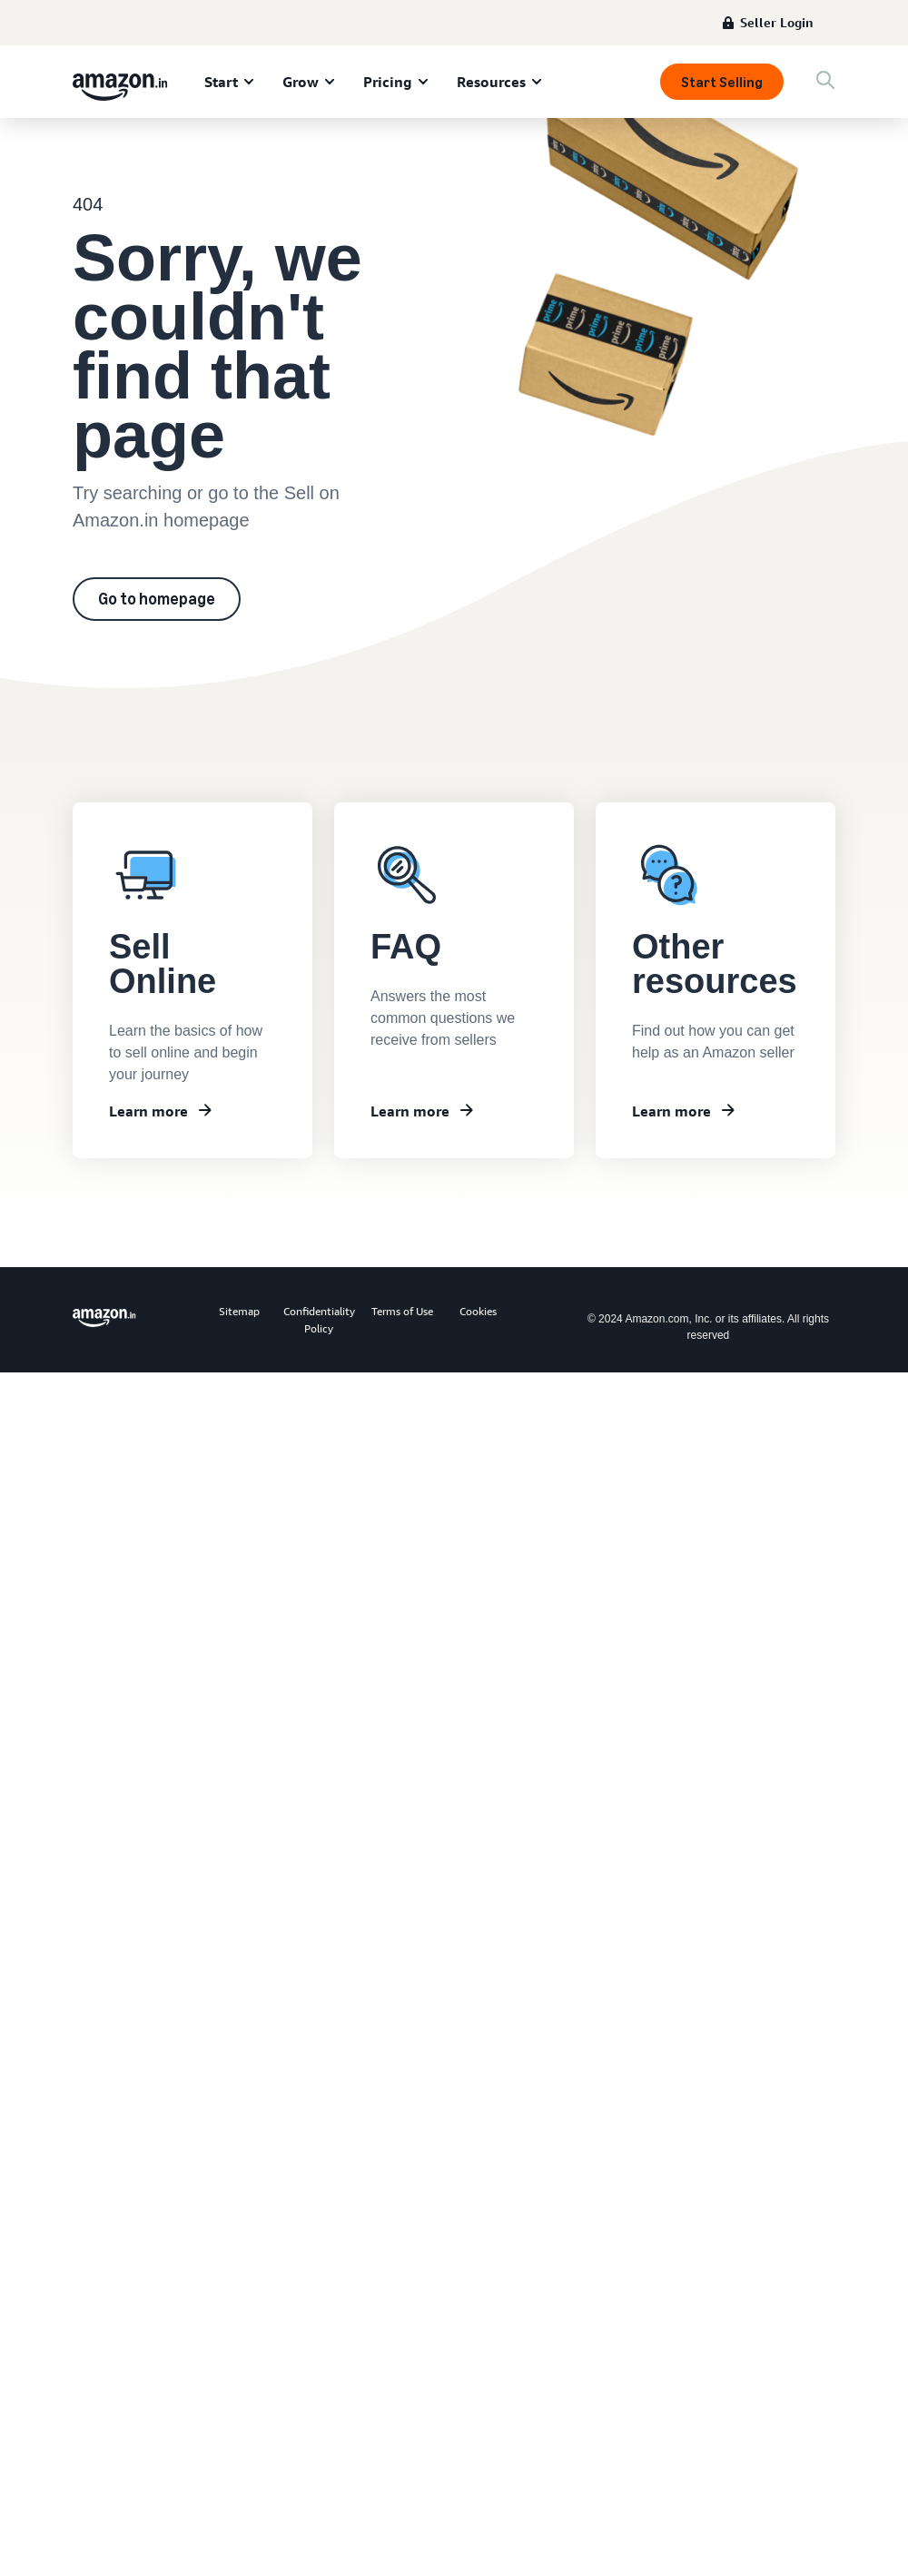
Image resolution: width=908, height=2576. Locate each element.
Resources (491, 82)
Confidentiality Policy (319, 1319)
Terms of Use (402, 1311)
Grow (300, 82)
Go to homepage (156, 599)
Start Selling (722, 82)
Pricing (387, 82)
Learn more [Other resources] (671, 1111)
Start (221, 82)
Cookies (478, 1311)
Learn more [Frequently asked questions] (409, 1111)
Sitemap (239, 1311)
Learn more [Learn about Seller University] (148, 1111)
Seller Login (777, 22)
